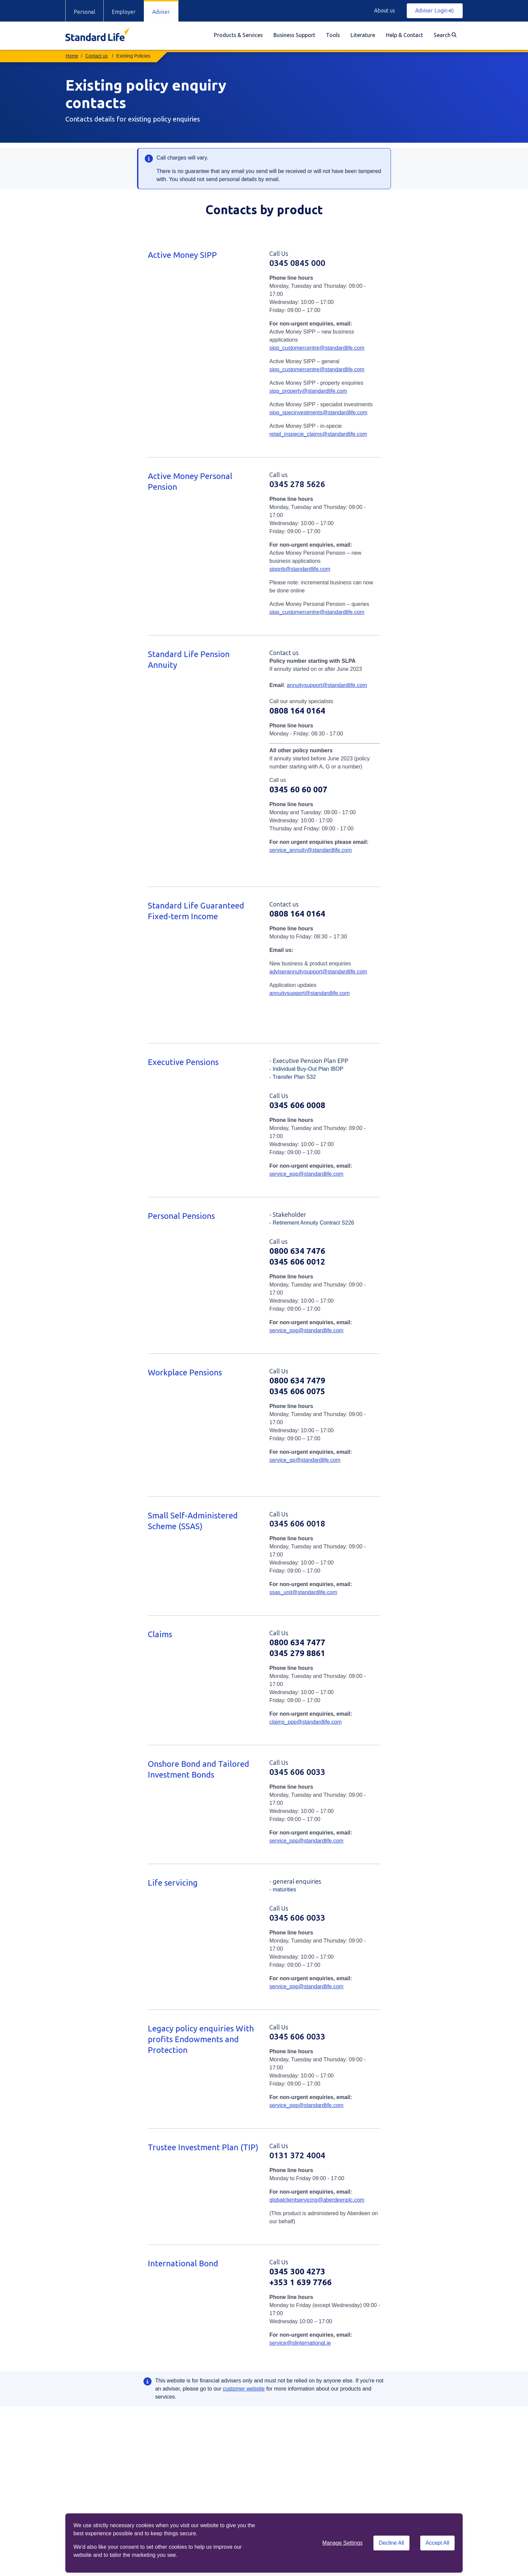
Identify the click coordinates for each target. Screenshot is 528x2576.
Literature (363, 35)
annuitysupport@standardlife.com (327, 685)
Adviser (161, 12)
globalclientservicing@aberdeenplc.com (316, 2200)
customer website (244, 2389)
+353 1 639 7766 (300, 2282)
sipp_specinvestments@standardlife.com (318, 412)
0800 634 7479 (297, 1380)
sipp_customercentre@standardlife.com (316, 348)
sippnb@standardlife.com (299, 569)
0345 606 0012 (297, 1262)
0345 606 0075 (297, 1391)
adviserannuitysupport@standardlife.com (318, 971)
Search (445, 35)
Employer (124, 12)
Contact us (96, 56)
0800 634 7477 (297, 1642)
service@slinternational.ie (300, 2343)
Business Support (294, 35)
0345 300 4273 (297, 2271)
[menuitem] (238, 36)
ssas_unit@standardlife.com (303, 1592)
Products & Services (238, 35)
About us (384, 10)
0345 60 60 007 (298, 789)
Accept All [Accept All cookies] (437, 2543)
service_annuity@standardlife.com (310, 850)
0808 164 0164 (297, 711)
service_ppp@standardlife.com (306, 1330)
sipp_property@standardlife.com (308, 391)
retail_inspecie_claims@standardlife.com (318, 434)
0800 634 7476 (297, 1251)
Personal (84, 12)
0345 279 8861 (297, 1653)
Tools (333, 35)
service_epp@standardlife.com (306, 1174)
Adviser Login (434, 10)
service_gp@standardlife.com (304, 1460)
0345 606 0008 (297, 1105)
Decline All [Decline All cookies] (391, 2543)
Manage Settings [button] (342, 2543)
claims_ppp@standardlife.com (305, 1722)
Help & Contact (404, 35)
